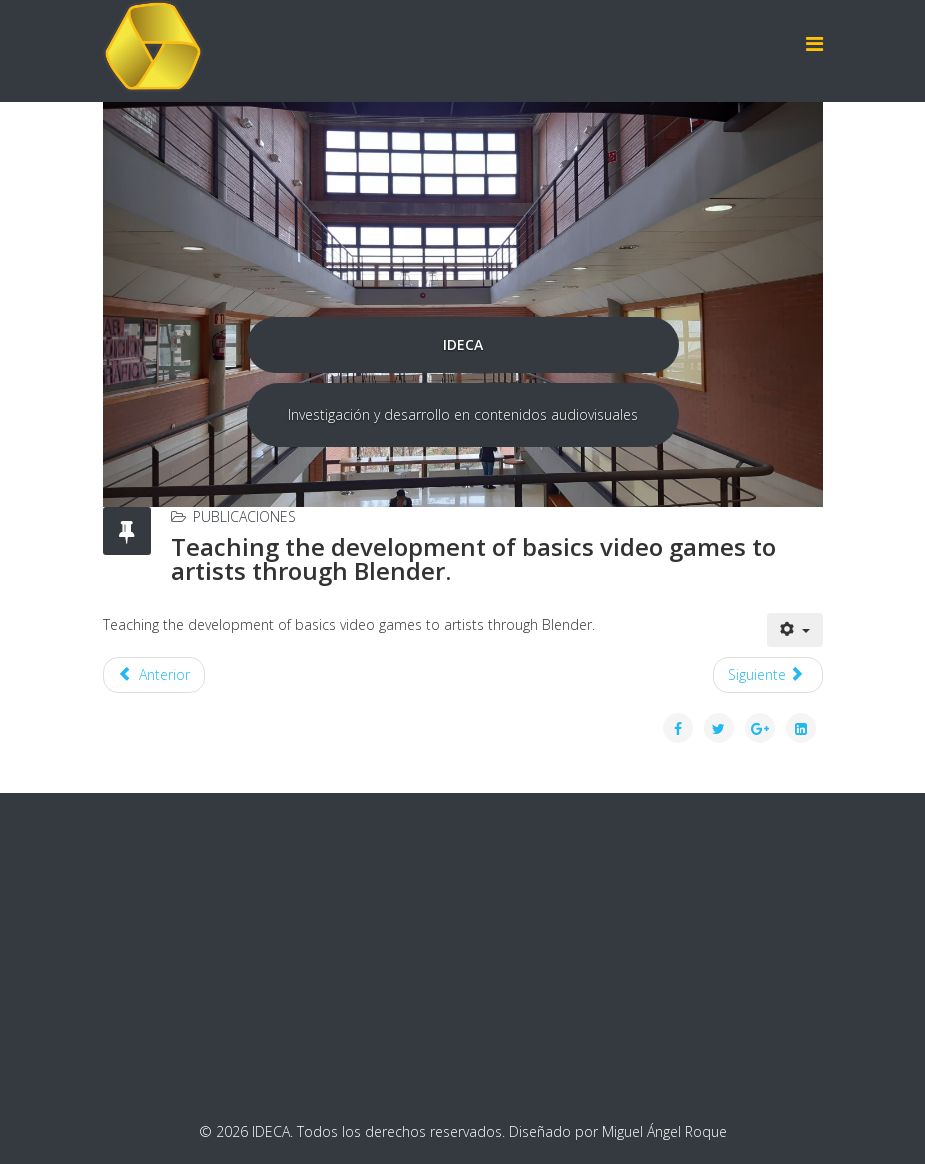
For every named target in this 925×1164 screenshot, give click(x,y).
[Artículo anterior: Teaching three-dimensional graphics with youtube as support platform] (154, 675)
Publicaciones (244, 516)
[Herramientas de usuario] (795, 630)
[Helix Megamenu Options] (814, 43)
